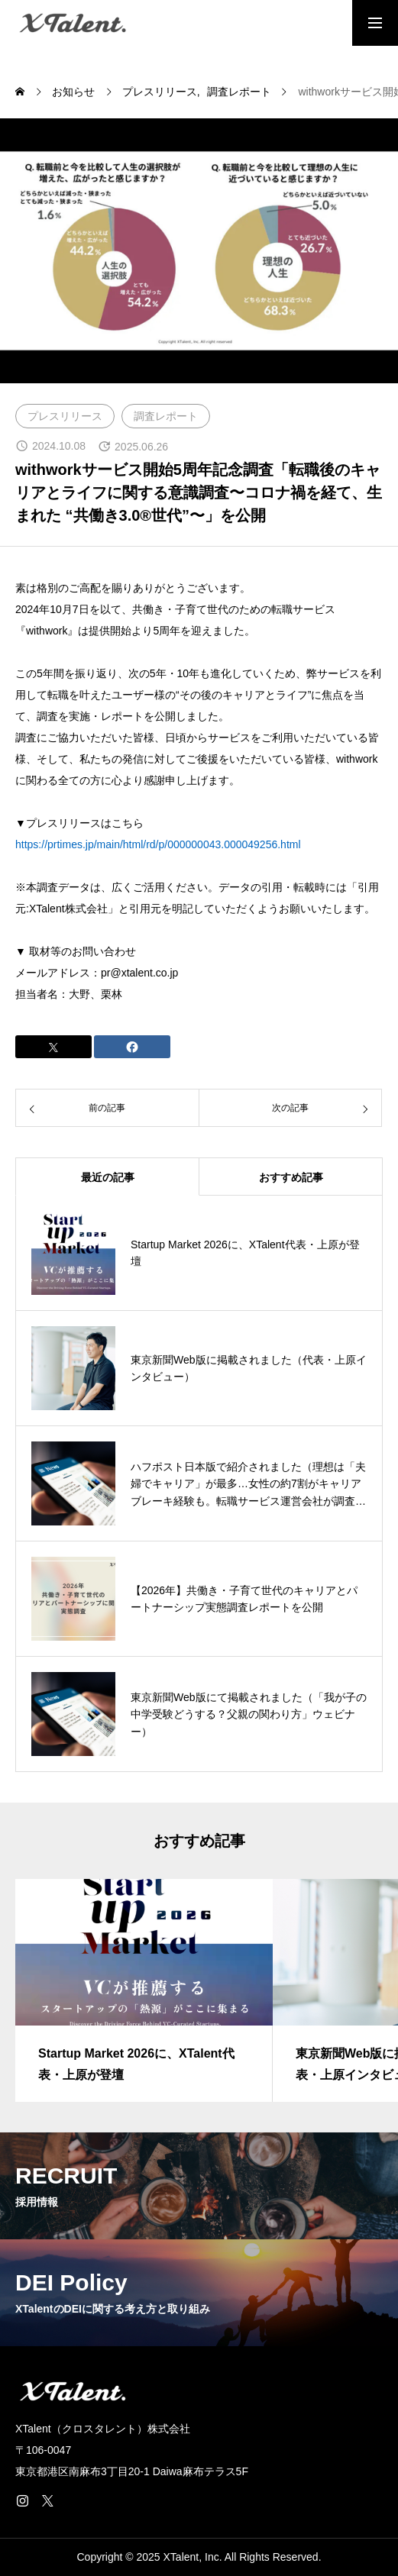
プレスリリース (65, 416)
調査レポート (166, 416)
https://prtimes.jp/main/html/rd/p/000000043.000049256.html (158, 844)
